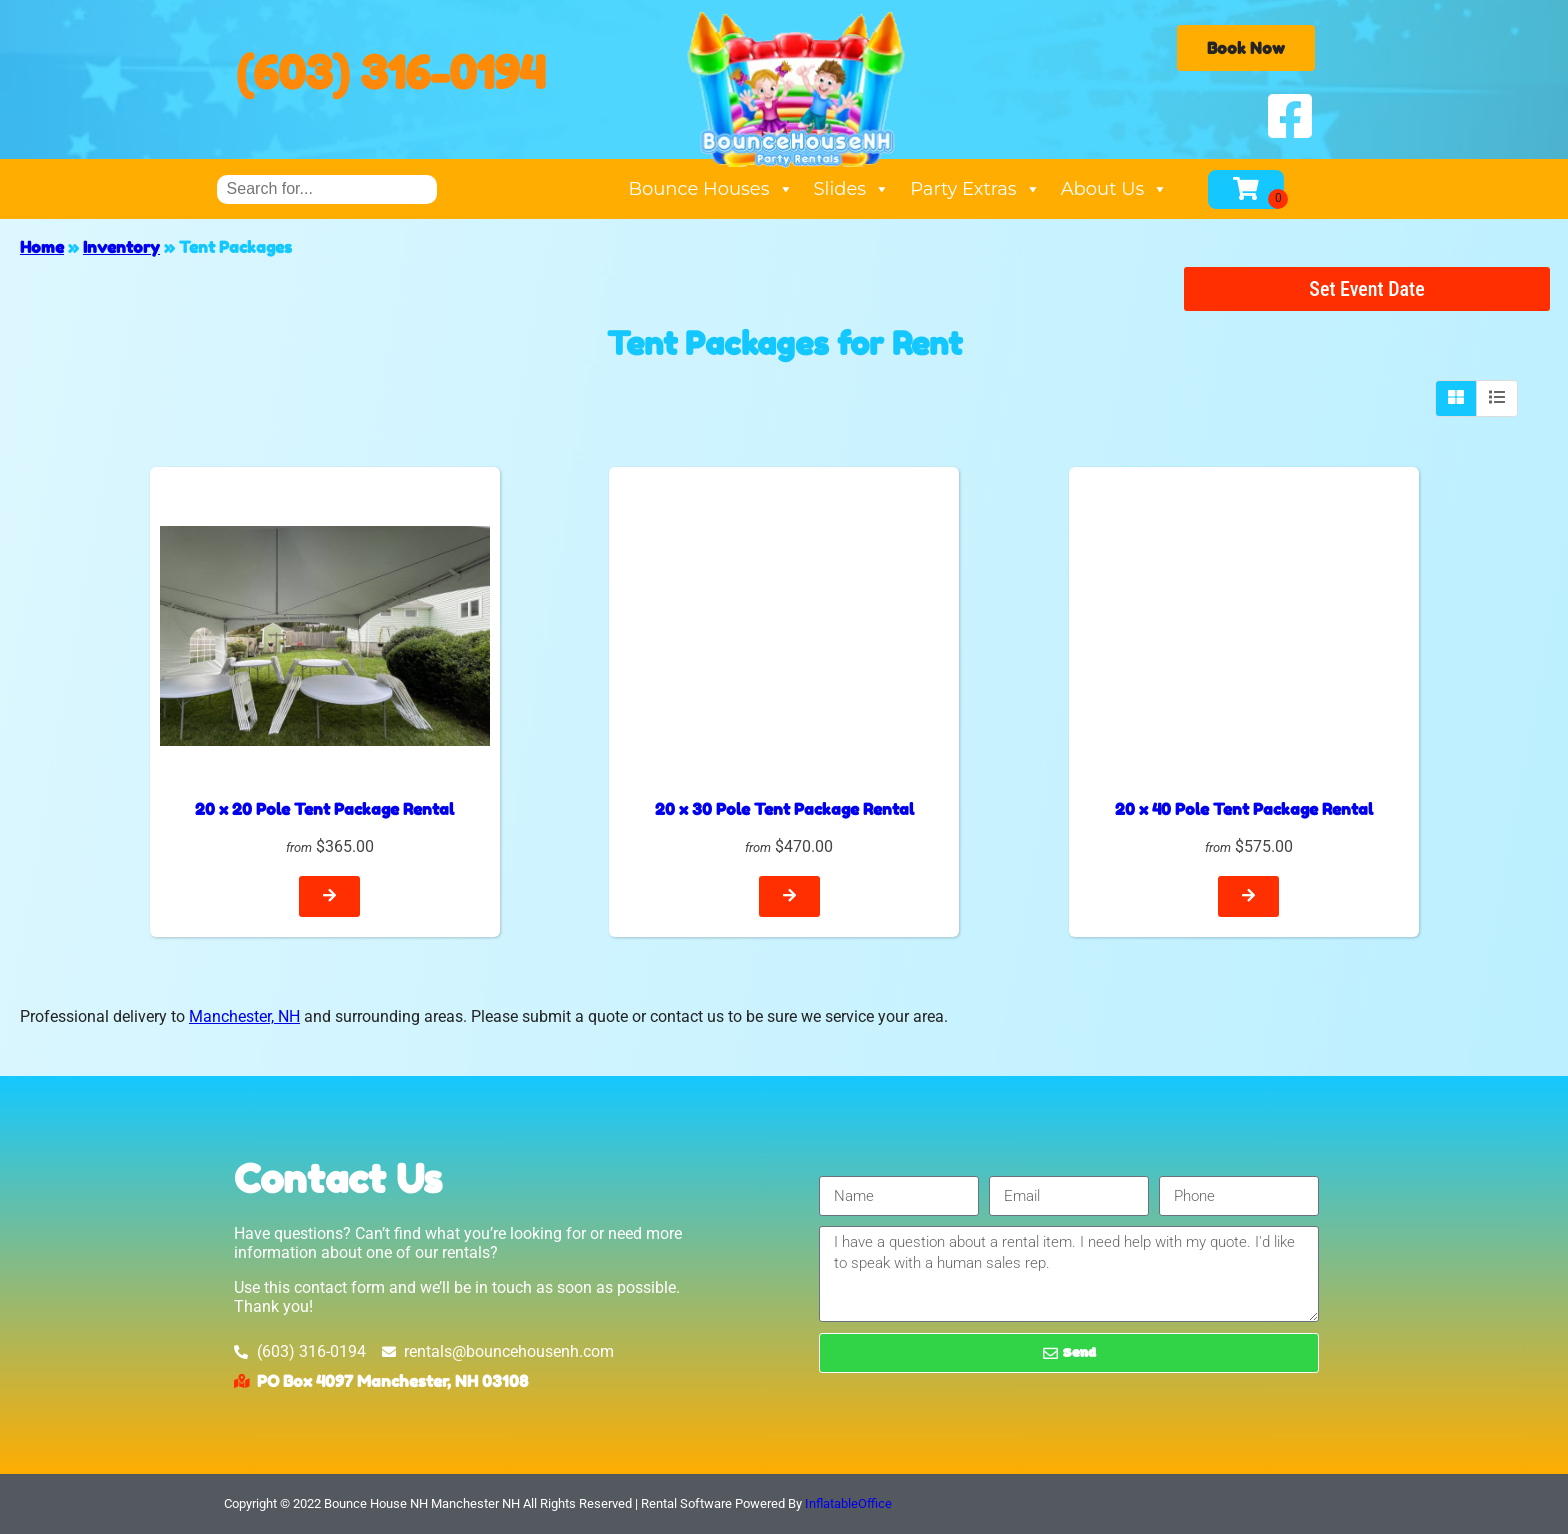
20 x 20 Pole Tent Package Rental (324, 809)
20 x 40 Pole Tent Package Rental (1244, 809)
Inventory (121, 247)
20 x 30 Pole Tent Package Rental (784, 809)
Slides (852, 189)
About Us (1115, 189)
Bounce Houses (710, 189)
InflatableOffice (848, 1503)
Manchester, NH (244, 1016)
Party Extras (975, 189)
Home (42, 247)
